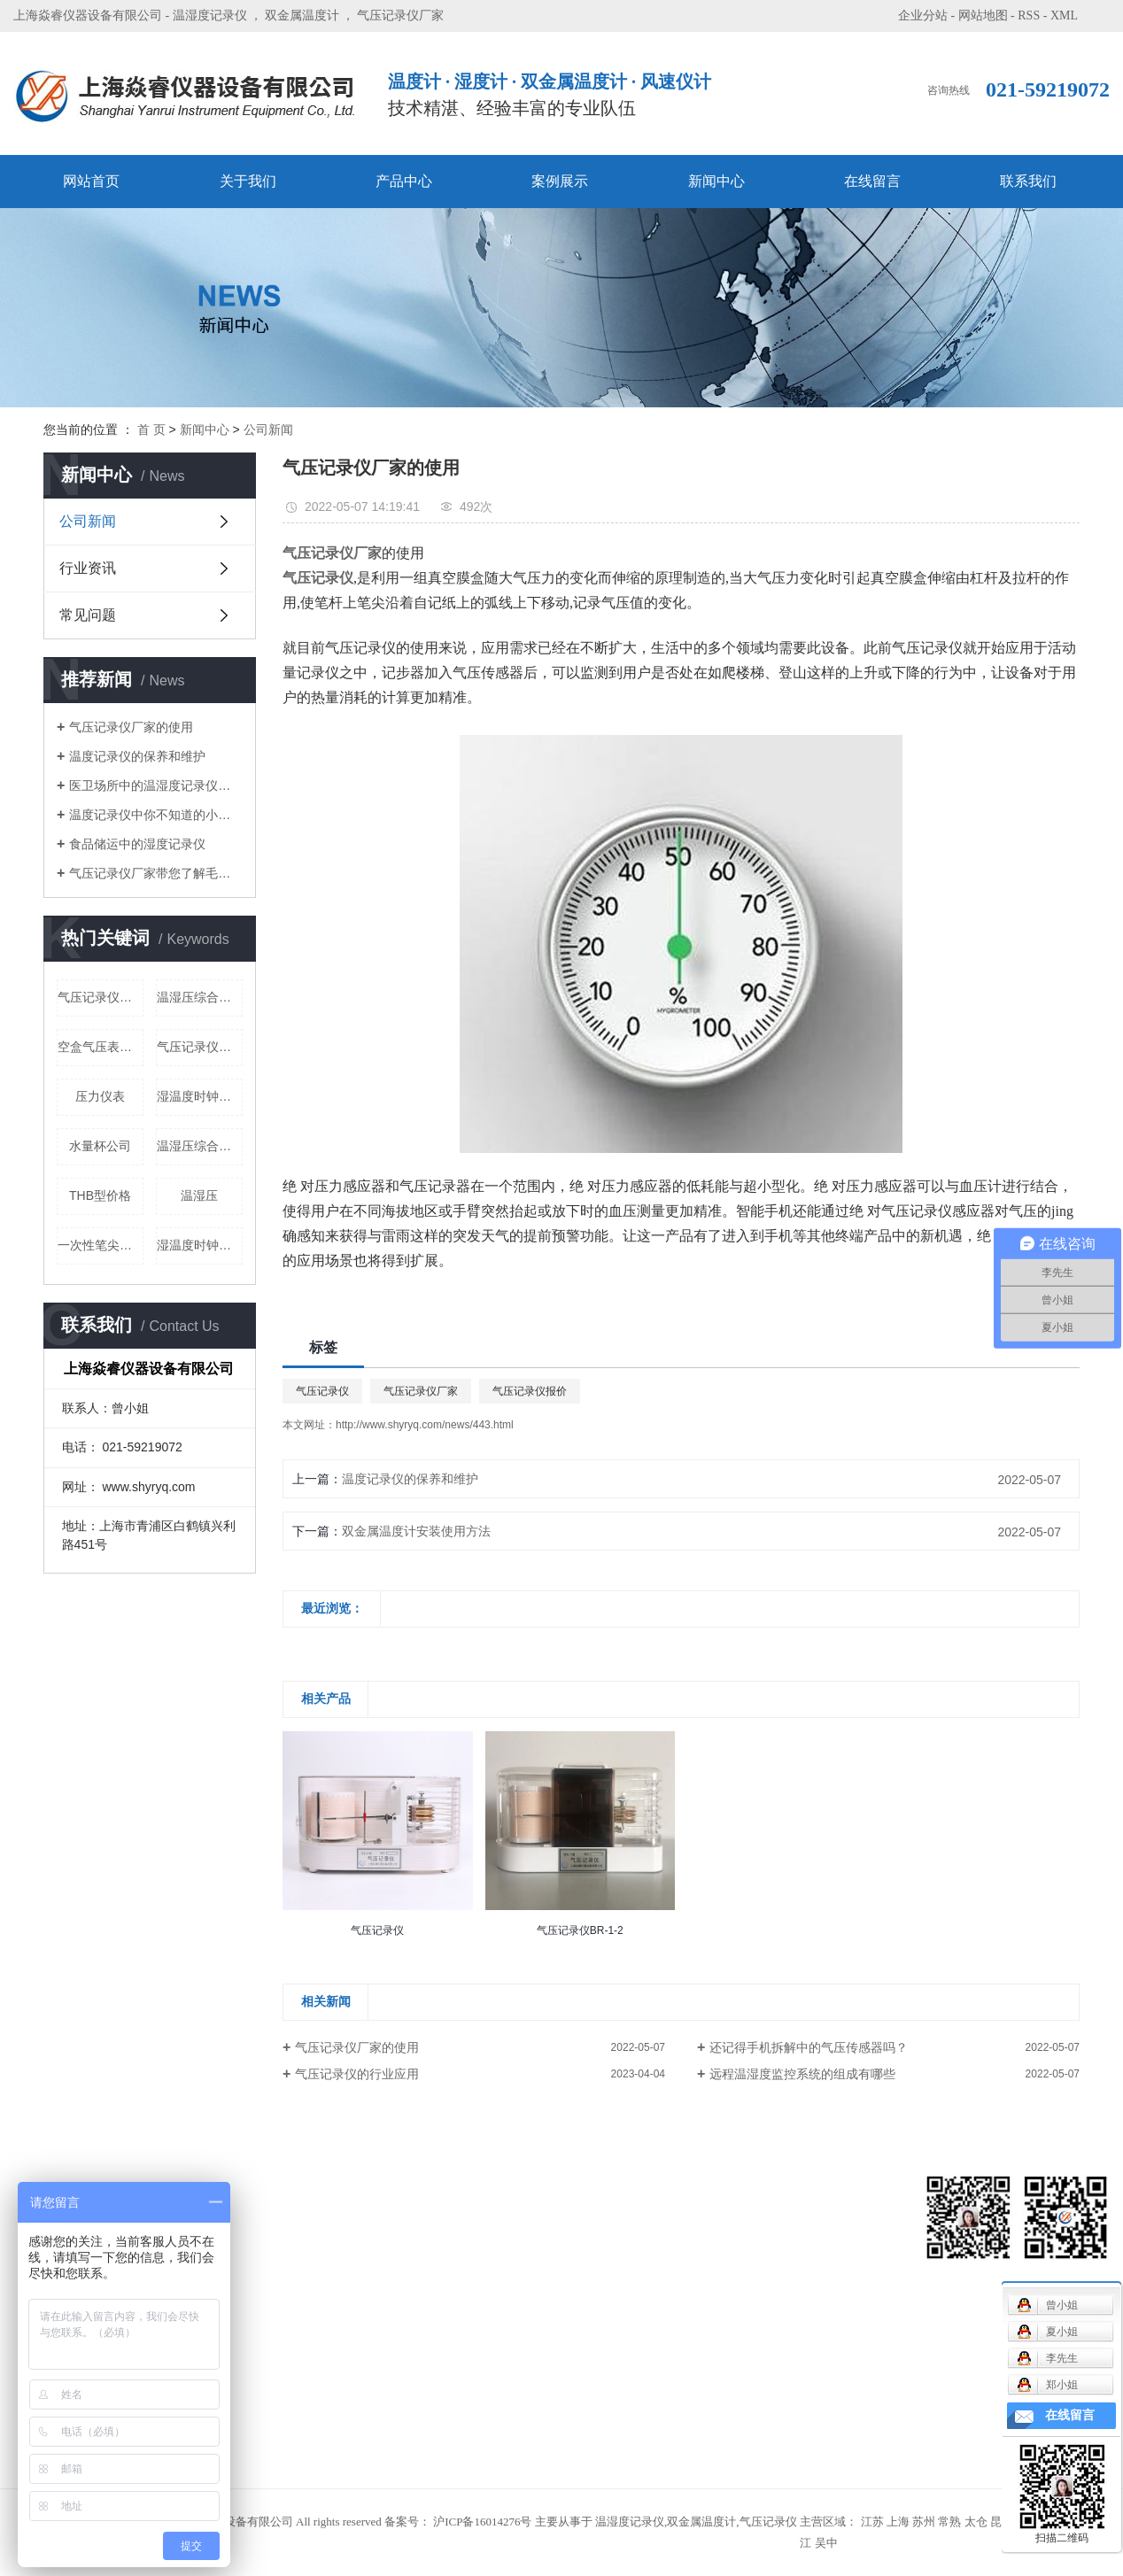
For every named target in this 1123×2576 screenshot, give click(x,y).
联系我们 (1028, 181)
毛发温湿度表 (236, 2293)
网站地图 (983, 15)
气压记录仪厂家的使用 (131, 727)
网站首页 (91, 181)
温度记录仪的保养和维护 (137, 756)
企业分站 (923, 15)
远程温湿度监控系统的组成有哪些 (802, 2074)
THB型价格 (100, 1195)
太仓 (975, 2521)
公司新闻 (268, 429)
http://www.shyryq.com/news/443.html (425, 1425)
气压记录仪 (322, 1391)
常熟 (949, 2521)
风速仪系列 (230, 2213)
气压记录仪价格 (100, 997)
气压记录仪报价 (529, 1391)
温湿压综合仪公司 (200, 997)
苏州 (923, 2521)
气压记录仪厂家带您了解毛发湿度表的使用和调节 (156, 873)
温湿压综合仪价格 (200, 1146)
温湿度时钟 (230, 2426)
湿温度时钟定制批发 (200, 1096)
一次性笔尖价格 (100, 1245)
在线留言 (872, 181)
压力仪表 (100, 1096)
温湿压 (199, 1195)
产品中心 (404, 181)
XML (1064, 15)
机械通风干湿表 (242, 2240)
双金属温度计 (302, 15)
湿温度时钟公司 (200, 1245)
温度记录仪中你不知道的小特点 (156, 815)
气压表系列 (230, 2346)
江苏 (872, 2521)
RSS (1029, 15)
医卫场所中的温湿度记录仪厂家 (156, 785)
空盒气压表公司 (100, 1047)
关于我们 (248, 181)
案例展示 (559, 181)
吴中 (826, 2542)
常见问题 (87, 615)
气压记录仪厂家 (400, 15)
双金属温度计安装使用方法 (416, 1531)
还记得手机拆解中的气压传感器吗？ (808, 2047)
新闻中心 (716, 181)
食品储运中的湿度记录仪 (137, 844)
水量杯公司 (100, 1146)
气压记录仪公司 (200, 1047)
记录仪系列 (230, 2266)
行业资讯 (87, 568)
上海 (898, 2521)
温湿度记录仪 (210, 15)
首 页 (151, 429)
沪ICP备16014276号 (482, 2521)
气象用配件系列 (242, 2319)
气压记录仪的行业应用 (357, 2074)
